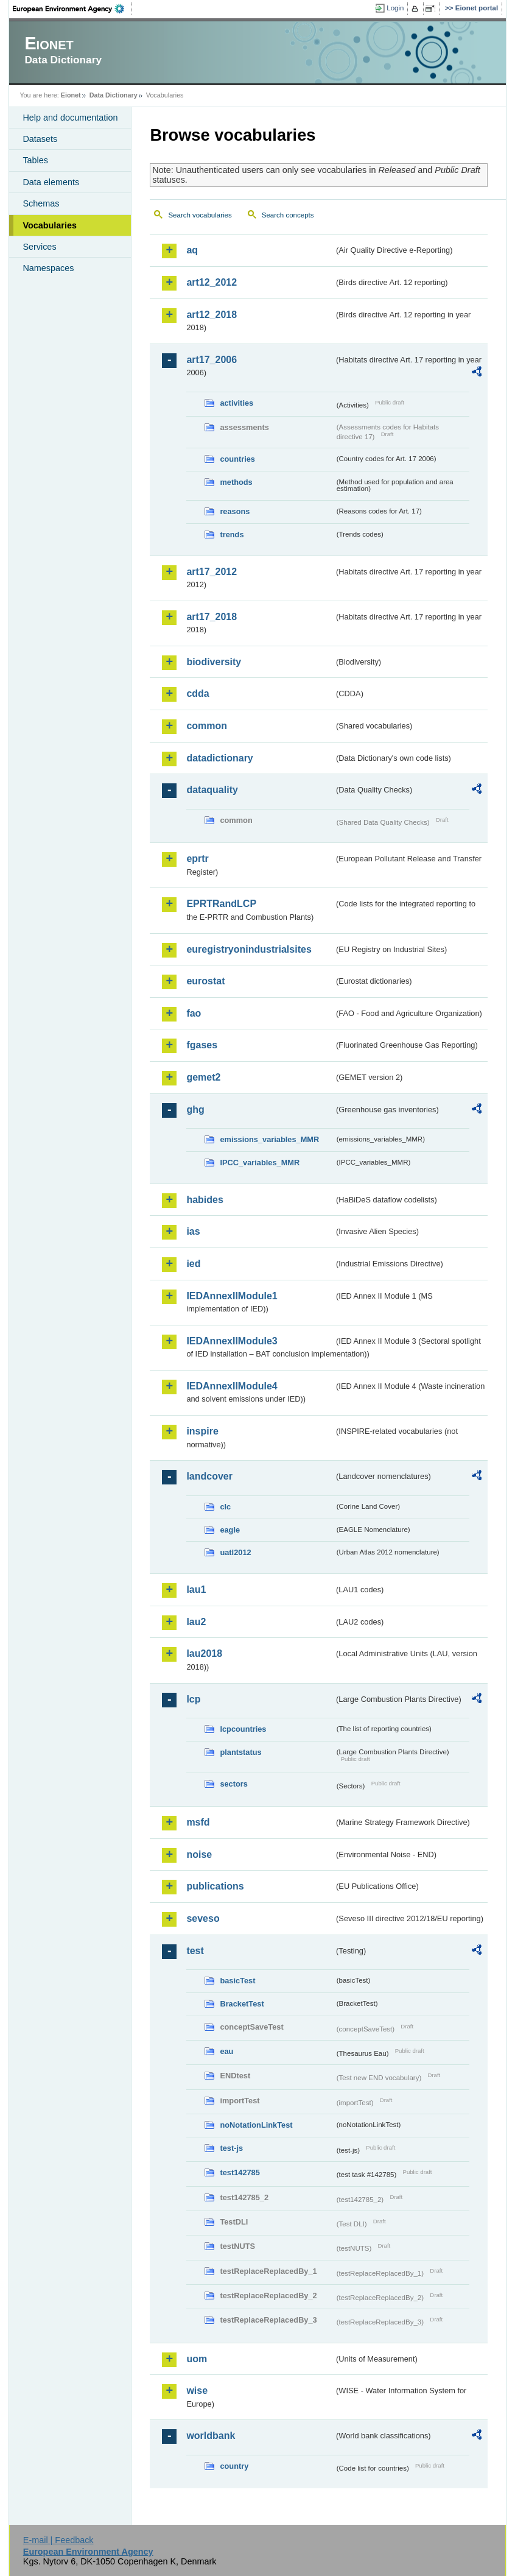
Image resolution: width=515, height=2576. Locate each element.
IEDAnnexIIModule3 (231, 1341)
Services (39, 247)
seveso (202, 1918)
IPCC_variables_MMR (260, 1162)
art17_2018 (211, 617)
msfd (197, 1822)
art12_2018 (211, 314)
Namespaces (48, 268)
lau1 (196, 1589)
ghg (195, 1109)
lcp (193, 1699)
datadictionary (219, 758)
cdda (197, 693)
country (234, 2466)
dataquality (211, 790)
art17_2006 (211, 360)
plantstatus (240, 1752)
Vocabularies (50, 225)
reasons (235, 511)
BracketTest (242, 2003)
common (206, 726)
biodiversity (213, 662)
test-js (231, 2148)
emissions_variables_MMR (269, 1139)
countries (237, 459)
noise (199, 1854)
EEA (72, 8)
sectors (234, 1783)
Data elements (51, 182)
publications (214, 1886)
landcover (209, 1476)
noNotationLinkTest (256, 2125)
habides (204, 1199)
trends (231, 534)
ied (193, 1263)
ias (193, 1231)
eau (226, 2051)
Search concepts (288, 215)
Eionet (71, 95)
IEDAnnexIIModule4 (231, 1386)
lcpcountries (243, 1729)
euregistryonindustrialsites (248, 949)
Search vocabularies (199, 215)
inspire (202, 1431)
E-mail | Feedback (58, 2540)
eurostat (205, 981)
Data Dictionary (113, 95)
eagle (230, 1529)
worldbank (210, 2435)
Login (395, 8)
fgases (201, 1045)
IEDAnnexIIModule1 (231, 1296)
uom (196, 2359)
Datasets (40, 139)
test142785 (239, 2172)
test (194, 1951)
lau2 (196, 1622)
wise (197, 2390)
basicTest (237, 1980)
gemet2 (203, 1077)
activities (236, 403)
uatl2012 (235, 1552)
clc (225, 1506)
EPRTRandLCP (221, 903)
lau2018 (204, 1653)
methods (236, 482)
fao (193, 1013)
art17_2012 (211, 571)
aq (192, 250)
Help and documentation (70, 117)
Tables (35, 160)
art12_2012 (211, 282)
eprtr (197, 858)
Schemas (41, 203)
